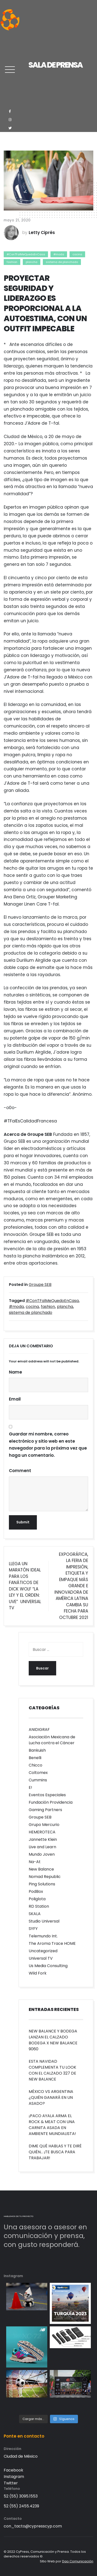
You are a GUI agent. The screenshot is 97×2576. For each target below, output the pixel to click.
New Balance (41, 1869)
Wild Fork (38, 1973)
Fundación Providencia (51, 1802)
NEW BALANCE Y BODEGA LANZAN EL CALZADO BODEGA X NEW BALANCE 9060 (53, 2040)
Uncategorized (43, 1951)
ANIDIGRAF (39, 1729)
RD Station (39, 1906)
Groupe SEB (40, 1284)
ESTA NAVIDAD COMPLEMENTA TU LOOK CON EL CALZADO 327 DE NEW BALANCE (52, 2070)
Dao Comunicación (77, 2561)
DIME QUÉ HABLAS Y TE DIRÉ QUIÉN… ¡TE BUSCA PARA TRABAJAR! (55, 2152)
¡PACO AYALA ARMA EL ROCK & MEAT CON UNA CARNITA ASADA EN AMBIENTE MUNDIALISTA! (52, 2124)
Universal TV (41, 1958)
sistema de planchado (62, 262)
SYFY (33, 1928)
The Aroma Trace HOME (52, 1943)
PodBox (36, 1891)
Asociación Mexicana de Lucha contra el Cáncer (52, 1740)
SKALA (35, 1914)
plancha (31, 262)
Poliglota (37, 1899)
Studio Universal (44, 1921)
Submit (22, 1522)
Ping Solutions (42, 1884)
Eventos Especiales (47, 1795)
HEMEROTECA (42, 1832)
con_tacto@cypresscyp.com (33, 2526)
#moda (58, 254)
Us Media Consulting (48, 1966)
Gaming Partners (45, 1810)
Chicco (35, 1765)
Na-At (35, 1862)
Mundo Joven (42, 1854)
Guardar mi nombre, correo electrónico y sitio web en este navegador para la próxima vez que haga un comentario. (48, 1444)
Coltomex (38, 1772)
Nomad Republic (45, 1876)
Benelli (35, 1758)
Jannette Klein (43, 1839)
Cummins (38, 1780)
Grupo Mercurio (44, 1824)
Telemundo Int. (43, 1936)
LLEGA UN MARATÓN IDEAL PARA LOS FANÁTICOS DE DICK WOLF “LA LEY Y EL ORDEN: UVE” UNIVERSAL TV (25, 1586)
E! (30, 1787)
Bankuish (37, 1750)
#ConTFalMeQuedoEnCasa (26, 254)
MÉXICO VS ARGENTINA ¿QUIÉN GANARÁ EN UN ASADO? (51, 2097)
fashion (12, 262)
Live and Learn (42, 1847)
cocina (77, 254)
